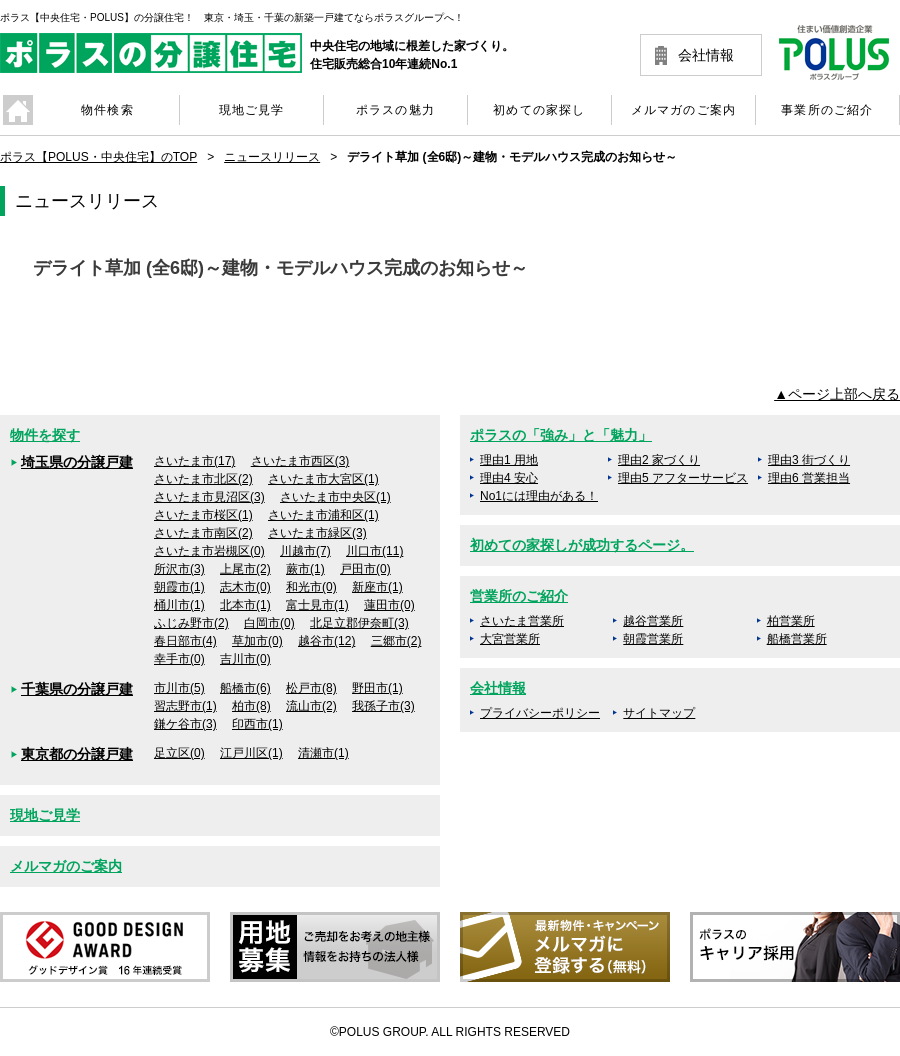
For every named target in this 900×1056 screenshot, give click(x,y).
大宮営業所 (510, 639)
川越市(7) (305, 551)
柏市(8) (251, 706)
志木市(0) (245, 587)
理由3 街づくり (809, 460)
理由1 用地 (509, 460)
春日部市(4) (185, 641)
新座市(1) (377, 587)
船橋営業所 (797, 639)
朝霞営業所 (653, 639)
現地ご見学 (45, 815)
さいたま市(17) (194, 461)
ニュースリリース (272, 157)
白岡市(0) (269, 623)
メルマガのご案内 (66, 866)
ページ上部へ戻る (844, 394)
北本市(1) (245, 605)
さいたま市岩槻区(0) (209, 551)
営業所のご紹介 (519, 596)
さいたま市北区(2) (203, 479)
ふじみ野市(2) (191, 623)
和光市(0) (311, 587)
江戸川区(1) (251, 753)
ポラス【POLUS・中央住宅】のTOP (98, 157)
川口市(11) (374, 551)
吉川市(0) (245, 659)
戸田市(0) (365, 569)
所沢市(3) (179, 569)
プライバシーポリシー (540, 713)
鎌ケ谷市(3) (185, 724)
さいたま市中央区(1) (335, 497)
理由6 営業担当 (809, 478)
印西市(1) (257, 724)
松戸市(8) (311, 688)
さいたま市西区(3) (300, 461)
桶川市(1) (179, 605)
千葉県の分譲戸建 (77, 689)
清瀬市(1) (323, 753)
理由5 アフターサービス (683, 478)
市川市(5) (179, 688)
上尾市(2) (245, 569)
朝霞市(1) (179, 587)
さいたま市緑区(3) (317, 533)
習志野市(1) (185, 706)
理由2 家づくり (659, 460)
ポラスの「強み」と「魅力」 (561, 435)
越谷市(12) (326, 641)
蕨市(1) (305, 569)
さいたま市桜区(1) (203, 515)
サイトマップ (659, 713)
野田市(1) (377, 688)
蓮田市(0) (389, 605)
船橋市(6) (245, 688)
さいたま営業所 (522, 621)
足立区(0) (179, 753)
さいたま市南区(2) (203, 533)
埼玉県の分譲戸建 (77, 462)
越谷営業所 (653, 621)
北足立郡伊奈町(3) (359, 623)
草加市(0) (257, 641)
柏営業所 (791, 621)
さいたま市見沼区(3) (209, 497)
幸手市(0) (179, 659)
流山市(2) (311, 706)
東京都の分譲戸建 (77, 754)
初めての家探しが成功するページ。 (582, 545)
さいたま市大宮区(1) (323, 479)
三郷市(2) (396, 641)
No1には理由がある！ (539, 496)
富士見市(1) (317, 605)
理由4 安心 (509, 478)
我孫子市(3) (383, 706)
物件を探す (45, 435)
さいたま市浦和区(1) (323, 515)
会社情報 (706, 55)
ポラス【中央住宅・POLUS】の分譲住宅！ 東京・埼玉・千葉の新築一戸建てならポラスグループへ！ (232, 17)
